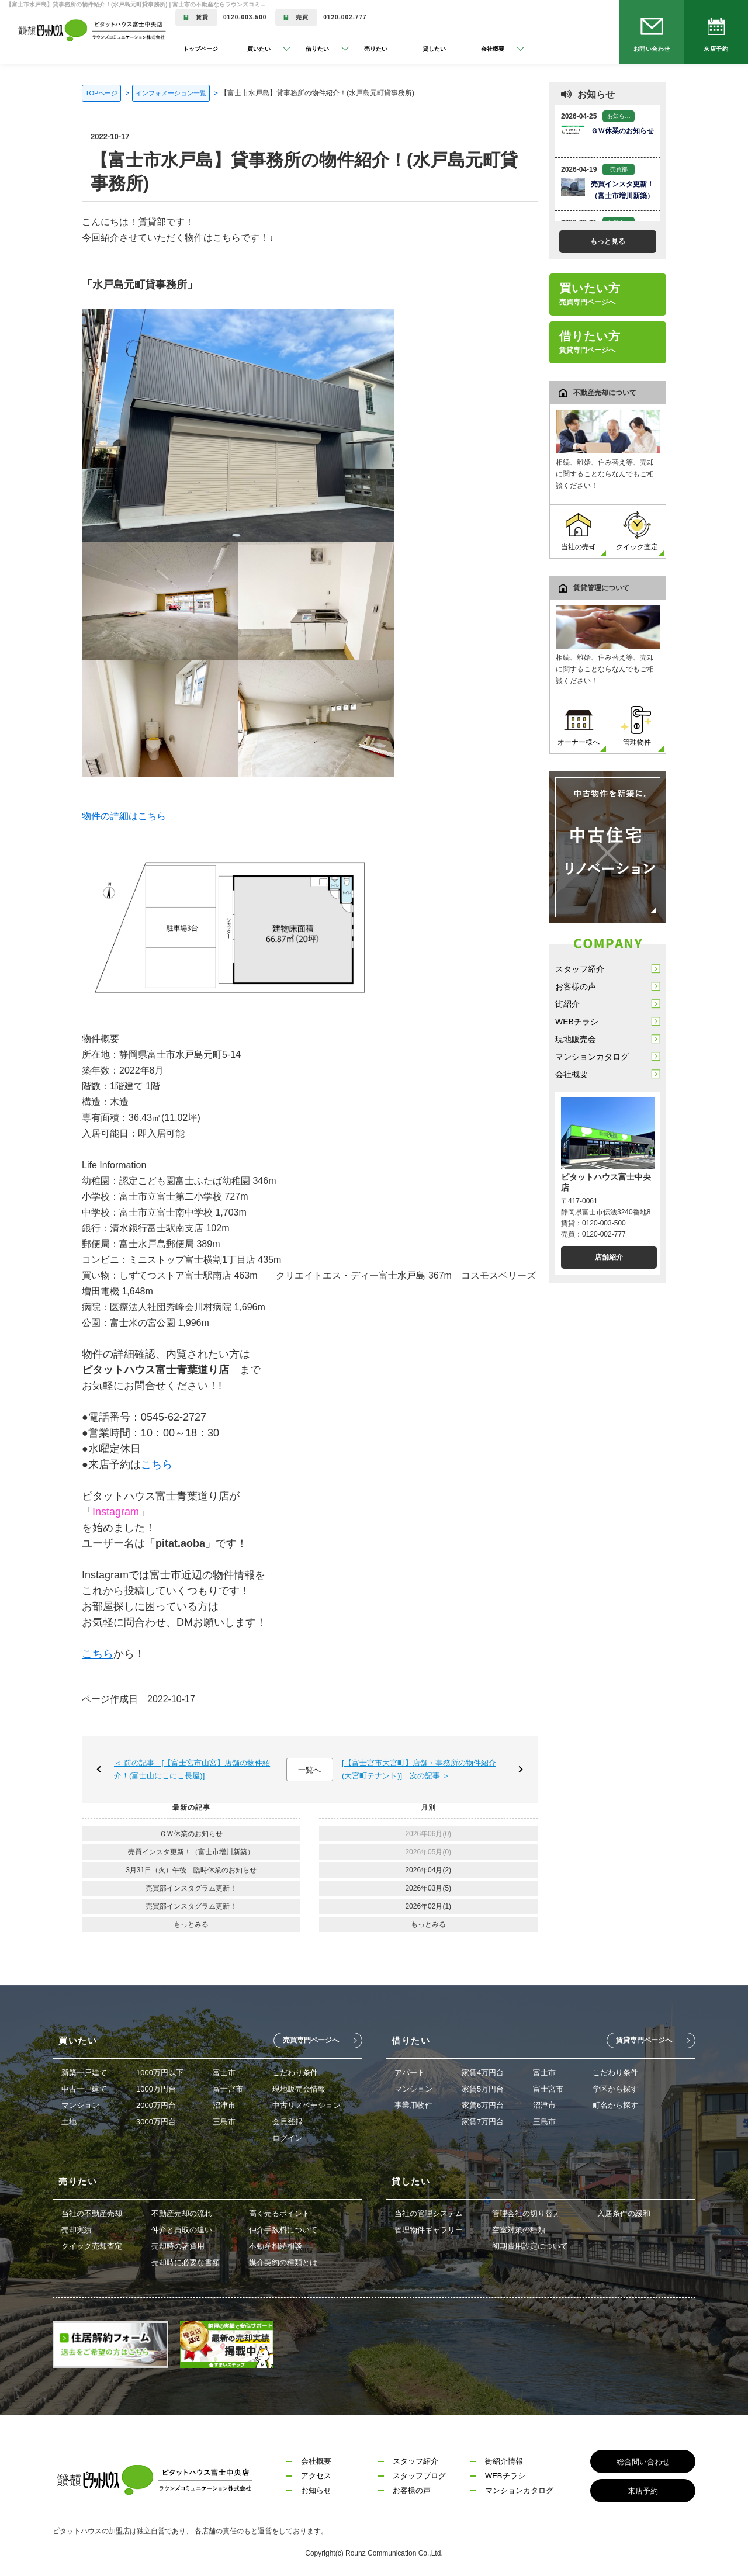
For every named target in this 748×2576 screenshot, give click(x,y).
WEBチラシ (576, 1021)
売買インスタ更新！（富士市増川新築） (191, 1852)
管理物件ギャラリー (428, 2229)
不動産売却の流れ (181, 2213)
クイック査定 (637, 531)
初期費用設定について (530, 2246)
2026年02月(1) (428, 1906)
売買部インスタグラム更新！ (191, 1888)
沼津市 (224, 2105)
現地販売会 (575, 1039)
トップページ (200, 49)
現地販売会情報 (298, 2089)
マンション (80, 2105)
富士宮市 (228, 2089)
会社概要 (571, 1074)
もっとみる (191, 1924)
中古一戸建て (84, 2089)
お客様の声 (575, 986)
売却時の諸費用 (178, 2246)
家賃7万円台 (483, 2121)
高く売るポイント (279, 2213)
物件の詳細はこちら (124, 816)
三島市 (224, 2121)
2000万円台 (156, 2105)
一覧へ (309, 1769)
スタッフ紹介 (579, 969)
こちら (156, 1464)
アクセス (316, 2475)
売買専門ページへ (311, 2040)
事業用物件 (413, 2105)
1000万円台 (156, 2089)
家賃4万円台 (483, 2072)
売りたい (375, 49)
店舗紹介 (609, 1257)
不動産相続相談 (275, 2246)
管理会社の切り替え (526, 2213)
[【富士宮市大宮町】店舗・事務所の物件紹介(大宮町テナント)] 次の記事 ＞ (419, 1769)
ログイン (287, 2138)
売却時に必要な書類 (185, 2262)
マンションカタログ (592, 1056)
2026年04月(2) (428, 1870)
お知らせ (316, 2490)
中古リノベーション (306, 2105)
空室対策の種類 (518, 2229)
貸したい (434, 49)
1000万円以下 (159, 2072)
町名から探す (615, 2105)
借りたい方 (590, 342)
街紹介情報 (504, 2461)
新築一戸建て (84, 2072)
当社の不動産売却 (91, 2213)
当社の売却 (578, 531)
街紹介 (567, 1004)
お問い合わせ (651, 49)
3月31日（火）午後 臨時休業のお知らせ (191, 1870)
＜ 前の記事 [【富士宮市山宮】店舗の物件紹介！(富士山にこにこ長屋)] (192, 1769)
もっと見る (607, 241)
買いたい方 (590, 294)
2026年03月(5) (428, 1888)
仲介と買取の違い (181, 2229)
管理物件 (637, 726)
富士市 (224, 2072)
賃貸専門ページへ (644, 2040)
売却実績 (76, 2229)
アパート (409, 2072)
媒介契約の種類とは (283, 2262)
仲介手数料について (283, 2229)
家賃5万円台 (483, 2089)
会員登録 (287, 2121)
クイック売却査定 (91, 2246)
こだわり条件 (295, 2072)
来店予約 (716, 49)
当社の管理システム (428, 2213)
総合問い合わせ (643, 2461)
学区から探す (615, 2089)
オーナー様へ (578, 726)
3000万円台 (156, 2121)
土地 (69, 2121)
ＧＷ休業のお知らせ (191, 1834)
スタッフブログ (419, 2475)
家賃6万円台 (483, 2105)
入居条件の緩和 (623, 2213)
